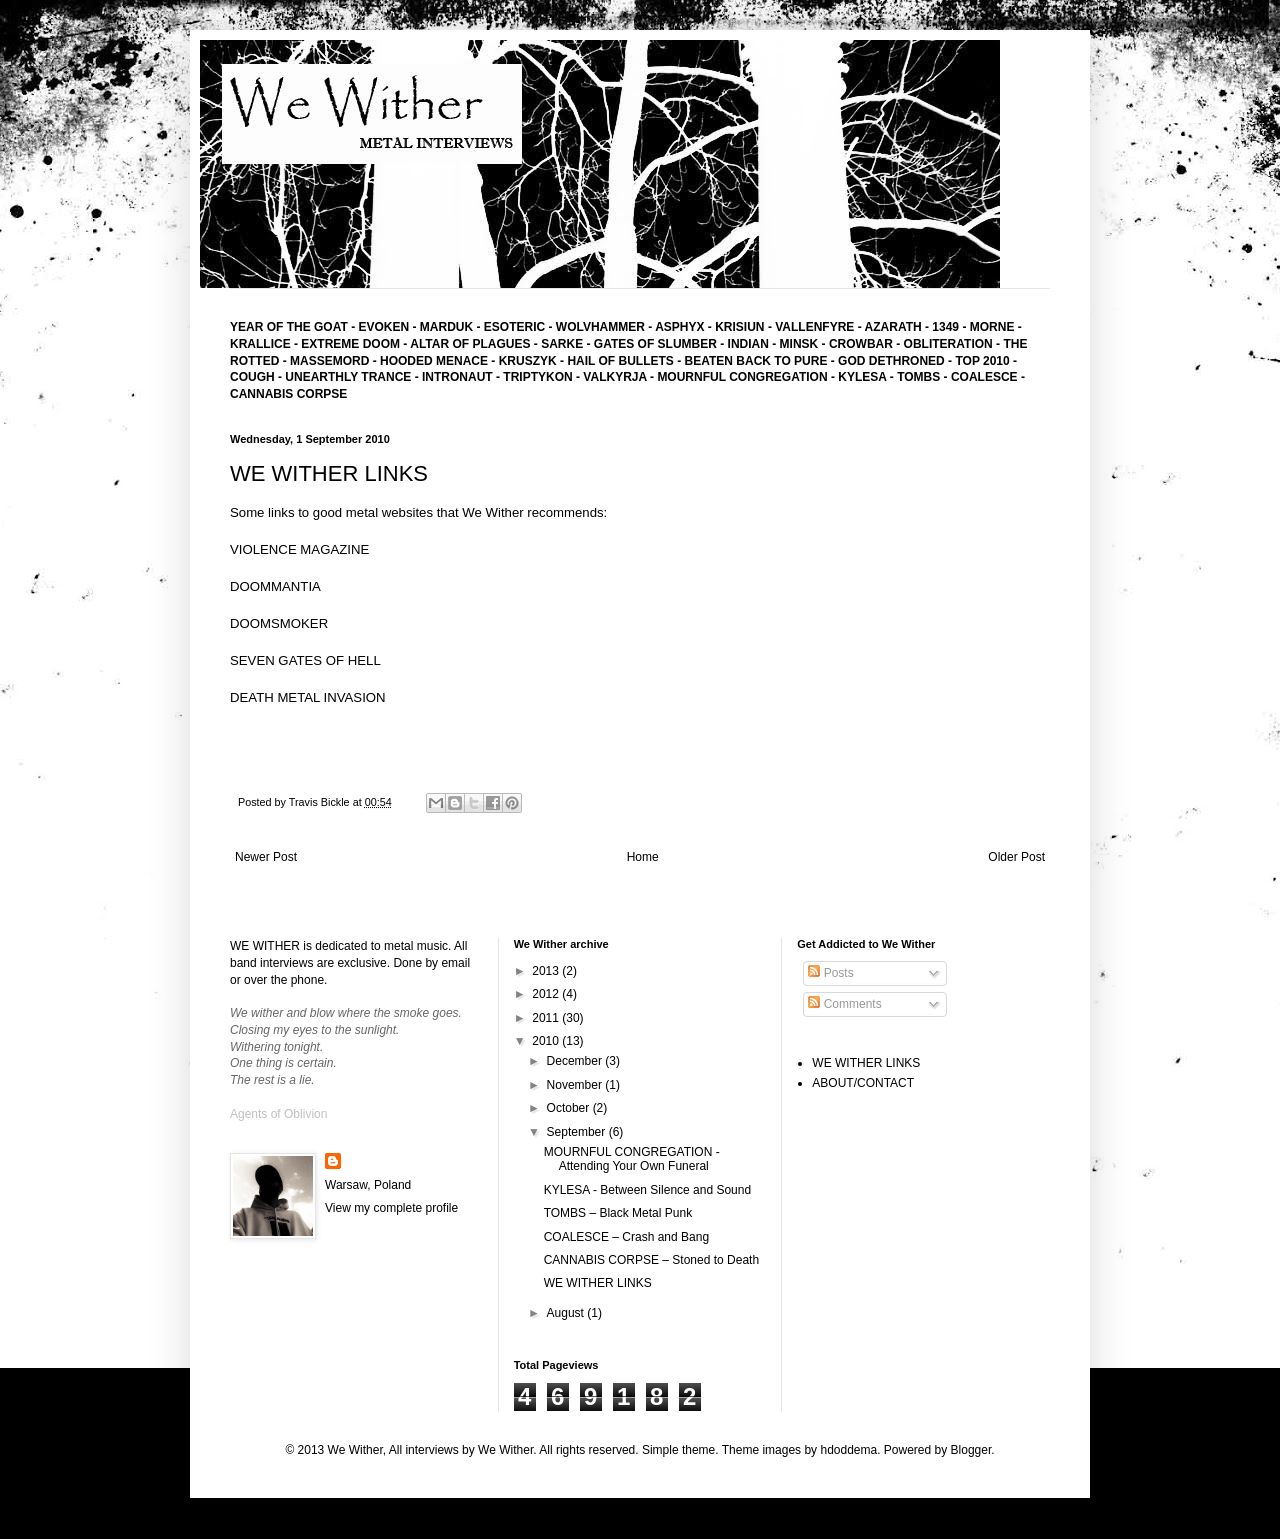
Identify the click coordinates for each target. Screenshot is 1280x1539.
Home (643, 857)
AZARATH (893, 327)
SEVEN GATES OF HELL (305, 660)
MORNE (994, 327)
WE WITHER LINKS (598, 1283)
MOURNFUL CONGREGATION (742, 377)
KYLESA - (867, 377)
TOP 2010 (982, 361)
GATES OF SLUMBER (657, 344)
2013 (547, 971)
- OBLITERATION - (949, 344)
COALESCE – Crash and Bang (626, 1237)
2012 (547, 994)
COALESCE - (988, 377)
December (576, 1061)
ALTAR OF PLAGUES (470, 344)
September (578, 1132)
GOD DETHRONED (891, 361)
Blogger (971, 1450)
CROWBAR (862, 344)
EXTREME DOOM (350, 344)
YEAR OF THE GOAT (289, 327)
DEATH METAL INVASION (308, 697)
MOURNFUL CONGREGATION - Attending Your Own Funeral (632, 1159)
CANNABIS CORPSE (288, 394)
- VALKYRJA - (616, 377)
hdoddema (848, 1450)
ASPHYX (679, 327)
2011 (547, 1018)
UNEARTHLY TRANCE (348, 377)
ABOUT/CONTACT (863, 1083)
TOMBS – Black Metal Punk (618, 1213)
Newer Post (266, 857)
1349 (947, 327)
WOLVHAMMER (600, 327)
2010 (547, 1041)
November (576, 1085)
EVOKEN (382, 327)
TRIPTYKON (539, 377)
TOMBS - (924, 377)
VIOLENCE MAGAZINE (299, 549)
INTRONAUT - (462, 377)
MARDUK (444, 327)
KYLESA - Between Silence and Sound (647, 1190)
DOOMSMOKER (279, 623)
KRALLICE (260, 344)
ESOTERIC (514, 327)
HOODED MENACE (434, 361)
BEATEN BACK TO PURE (756, 361)
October (570, 1108)
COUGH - (257, 377)
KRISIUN (739, 327)
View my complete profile (391, 1208)
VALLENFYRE (814, 327)
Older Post (1016, 857)
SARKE (563, 344)
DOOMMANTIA (275, 586)
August (567, 1313)
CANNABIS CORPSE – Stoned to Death (651, 1260)
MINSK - (804, 344)
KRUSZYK (528, 361)
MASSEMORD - (335, 361)
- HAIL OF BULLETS (617, 361)
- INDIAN (744, 344)
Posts (830, 973)
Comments (844, 1004)
